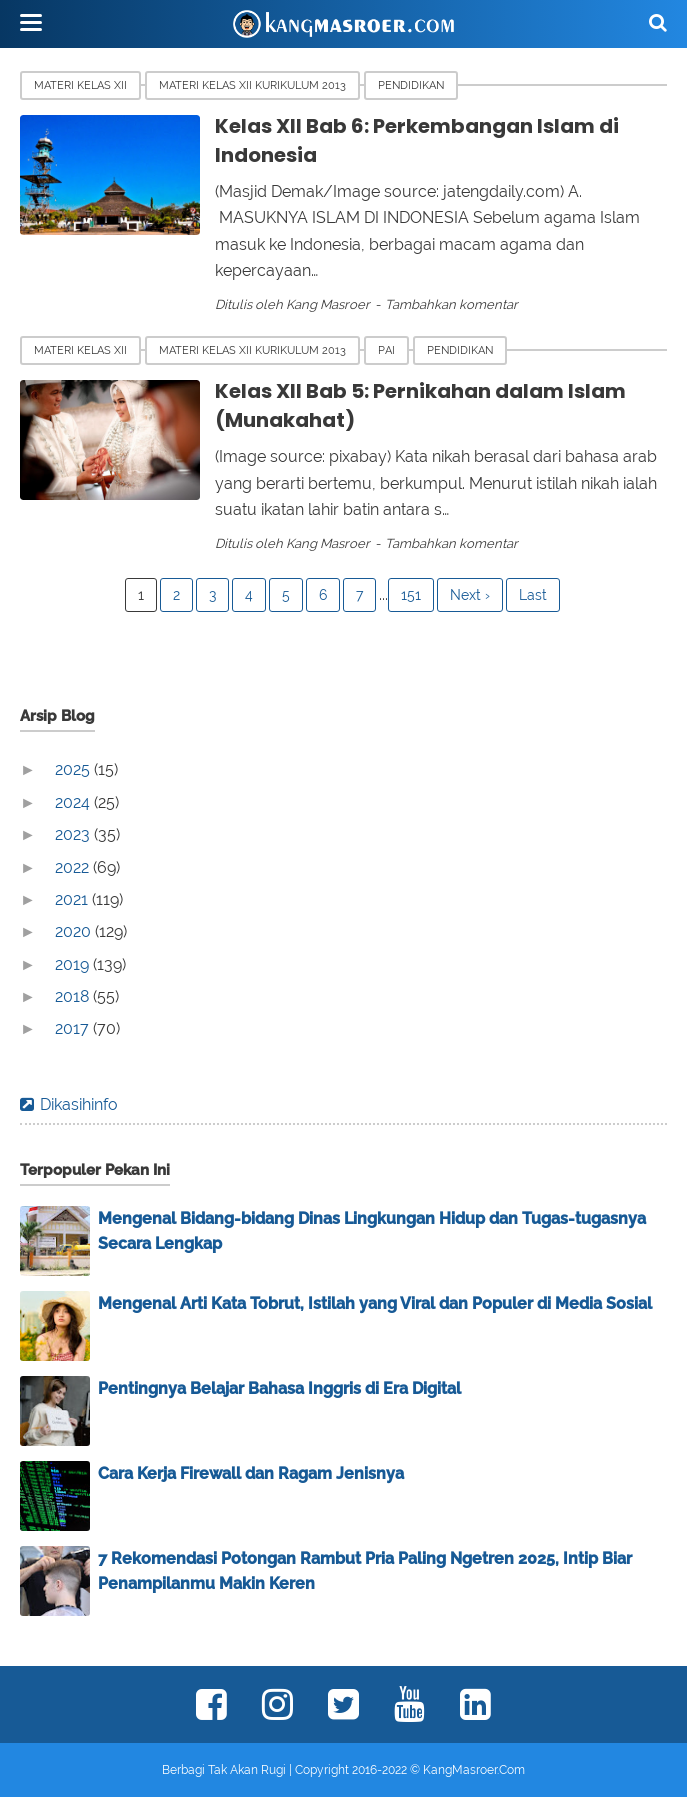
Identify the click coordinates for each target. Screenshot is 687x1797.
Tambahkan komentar (451, 304)
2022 (74, 867)
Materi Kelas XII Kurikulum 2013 (252, 85)
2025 (74, 769)
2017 (74, 1028)
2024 (74, 802)
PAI (386, 350)
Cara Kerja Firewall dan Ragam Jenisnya (251, 1473)
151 (411, 595)
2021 (73, 899)
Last (533, 595)
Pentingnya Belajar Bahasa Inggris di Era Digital (279, 1388)
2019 (74, 964)
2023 (74, 834)
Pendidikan (411, 85)
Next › (470, 595)
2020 (75, 931)
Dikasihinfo (79, 1104)
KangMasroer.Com (474, 1770)
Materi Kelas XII (80, 85)
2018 (74, 996)
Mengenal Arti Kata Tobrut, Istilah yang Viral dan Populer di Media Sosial (375, 1303)
